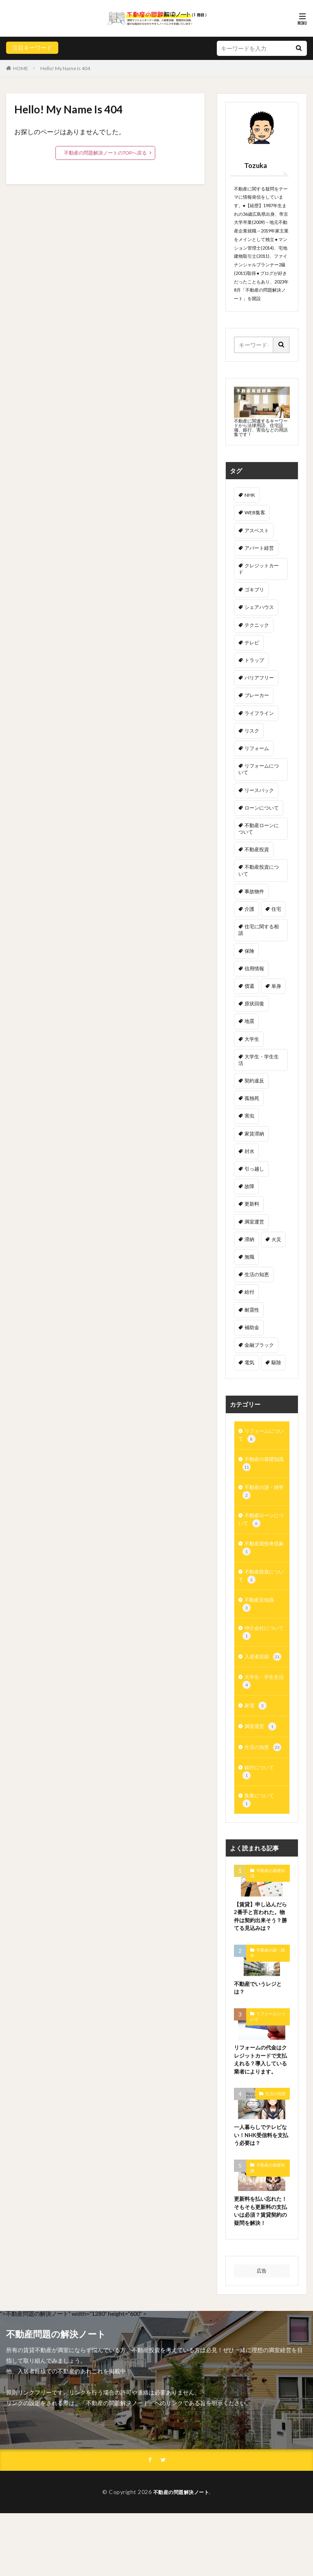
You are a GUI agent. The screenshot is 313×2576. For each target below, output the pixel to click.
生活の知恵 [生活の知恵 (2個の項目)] (257, 1274)
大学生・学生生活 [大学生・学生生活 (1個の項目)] (258, 1059)
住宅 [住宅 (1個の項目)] (276, 909)
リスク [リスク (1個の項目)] (252, 731)
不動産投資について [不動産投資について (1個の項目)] (258, 870)
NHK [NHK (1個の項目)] (250, 495)
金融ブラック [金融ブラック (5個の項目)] (259, 1345)
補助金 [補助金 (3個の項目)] (252, 1327)
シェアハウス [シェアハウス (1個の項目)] (259, 607)
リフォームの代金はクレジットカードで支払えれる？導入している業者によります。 (259, 2103)
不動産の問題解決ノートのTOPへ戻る (105, 153)
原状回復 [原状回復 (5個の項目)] (254, 1003)
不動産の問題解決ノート (181, 2554)
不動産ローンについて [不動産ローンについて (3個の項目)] (258, 828)
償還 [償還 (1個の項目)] (249, 986)
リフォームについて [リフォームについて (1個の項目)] (258, 769)
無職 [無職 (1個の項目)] (249, 1257)
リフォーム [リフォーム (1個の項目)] (257, 748)
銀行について (260, 1794)
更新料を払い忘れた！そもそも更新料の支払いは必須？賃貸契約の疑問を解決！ (259, 2267)
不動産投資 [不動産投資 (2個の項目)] (257, 849)
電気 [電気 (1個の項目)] (249, 1362)
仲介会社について (261, 1648)
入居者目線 (265, 1674)
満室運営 (262, 1747)
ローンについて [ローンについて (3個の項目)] (262, 808)
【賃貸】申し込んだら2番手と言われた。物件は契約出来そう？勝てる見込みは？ (261, 1947)
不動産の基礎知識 (261, 1466)
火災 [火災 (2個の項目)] (276, 1239)
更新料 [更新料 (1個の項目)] (252, 1204)
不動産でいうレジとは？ (259, 2025)
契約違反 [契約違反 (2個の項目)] (254, 1081)
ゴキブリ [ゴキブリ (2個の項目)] (254, 589)
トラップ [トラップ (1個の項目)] (254, 660)
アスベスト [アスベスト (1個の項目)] (257, 530)
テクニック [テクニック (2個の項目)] (257, 625)
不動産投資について (261, 1587)
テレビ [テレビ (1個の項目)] (252, 643)
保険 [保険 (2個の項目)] (249, 951)
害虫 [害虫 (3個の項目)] (249, 1116)
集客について (260, 1825)
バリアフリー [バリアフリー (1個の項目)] (259, 678)
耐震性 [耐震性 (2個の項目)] (252, 1310)
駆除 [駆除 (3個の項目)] (276, 1362)
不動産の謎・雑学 (261, 1497)
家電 (256, 1726)
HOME (20, 68)
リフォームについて (261, 1436)
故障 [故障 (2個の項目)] (249, 1186)
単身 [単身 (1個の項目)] (276, 986)
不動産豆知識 (260, 1617)
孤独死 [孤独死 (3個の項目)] (252, 1098)
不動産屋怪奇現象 (261, 1557)
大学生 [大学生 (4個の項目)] (252, 1039)
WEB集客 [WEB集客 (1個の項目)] (255, 512)
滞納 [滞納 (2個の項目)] (249, 1239)
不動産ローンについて (261, 1527)
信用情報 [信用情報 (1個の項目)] (254, 968)
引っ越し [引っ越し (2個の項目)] (254, 1169)
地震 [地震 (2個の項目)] (249, 1021)
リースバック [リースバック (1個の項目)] (259, 790)
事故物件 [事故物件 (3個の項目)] (254, 891)
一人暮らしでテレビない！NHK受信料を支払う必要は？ (260, 2185)
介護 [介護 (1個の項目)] (249, 909)
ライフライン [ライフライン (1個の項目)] (259, 713)
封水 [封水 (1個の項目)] (249, 1151)
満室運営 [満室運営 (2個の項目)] (254, 1222)
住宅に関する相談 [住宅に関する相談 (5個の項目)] (258, 929)
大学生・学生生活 (261, 1699)
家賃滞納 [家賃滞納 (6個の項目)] (254, 1134)
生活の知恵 (265, 1769)
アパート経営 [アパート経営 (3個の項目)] (259, 548)
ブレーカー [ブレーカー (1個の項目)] (257, 695)
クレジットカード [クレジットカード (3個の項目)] (258, 568)
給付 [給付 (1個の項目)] (249, 1292)
